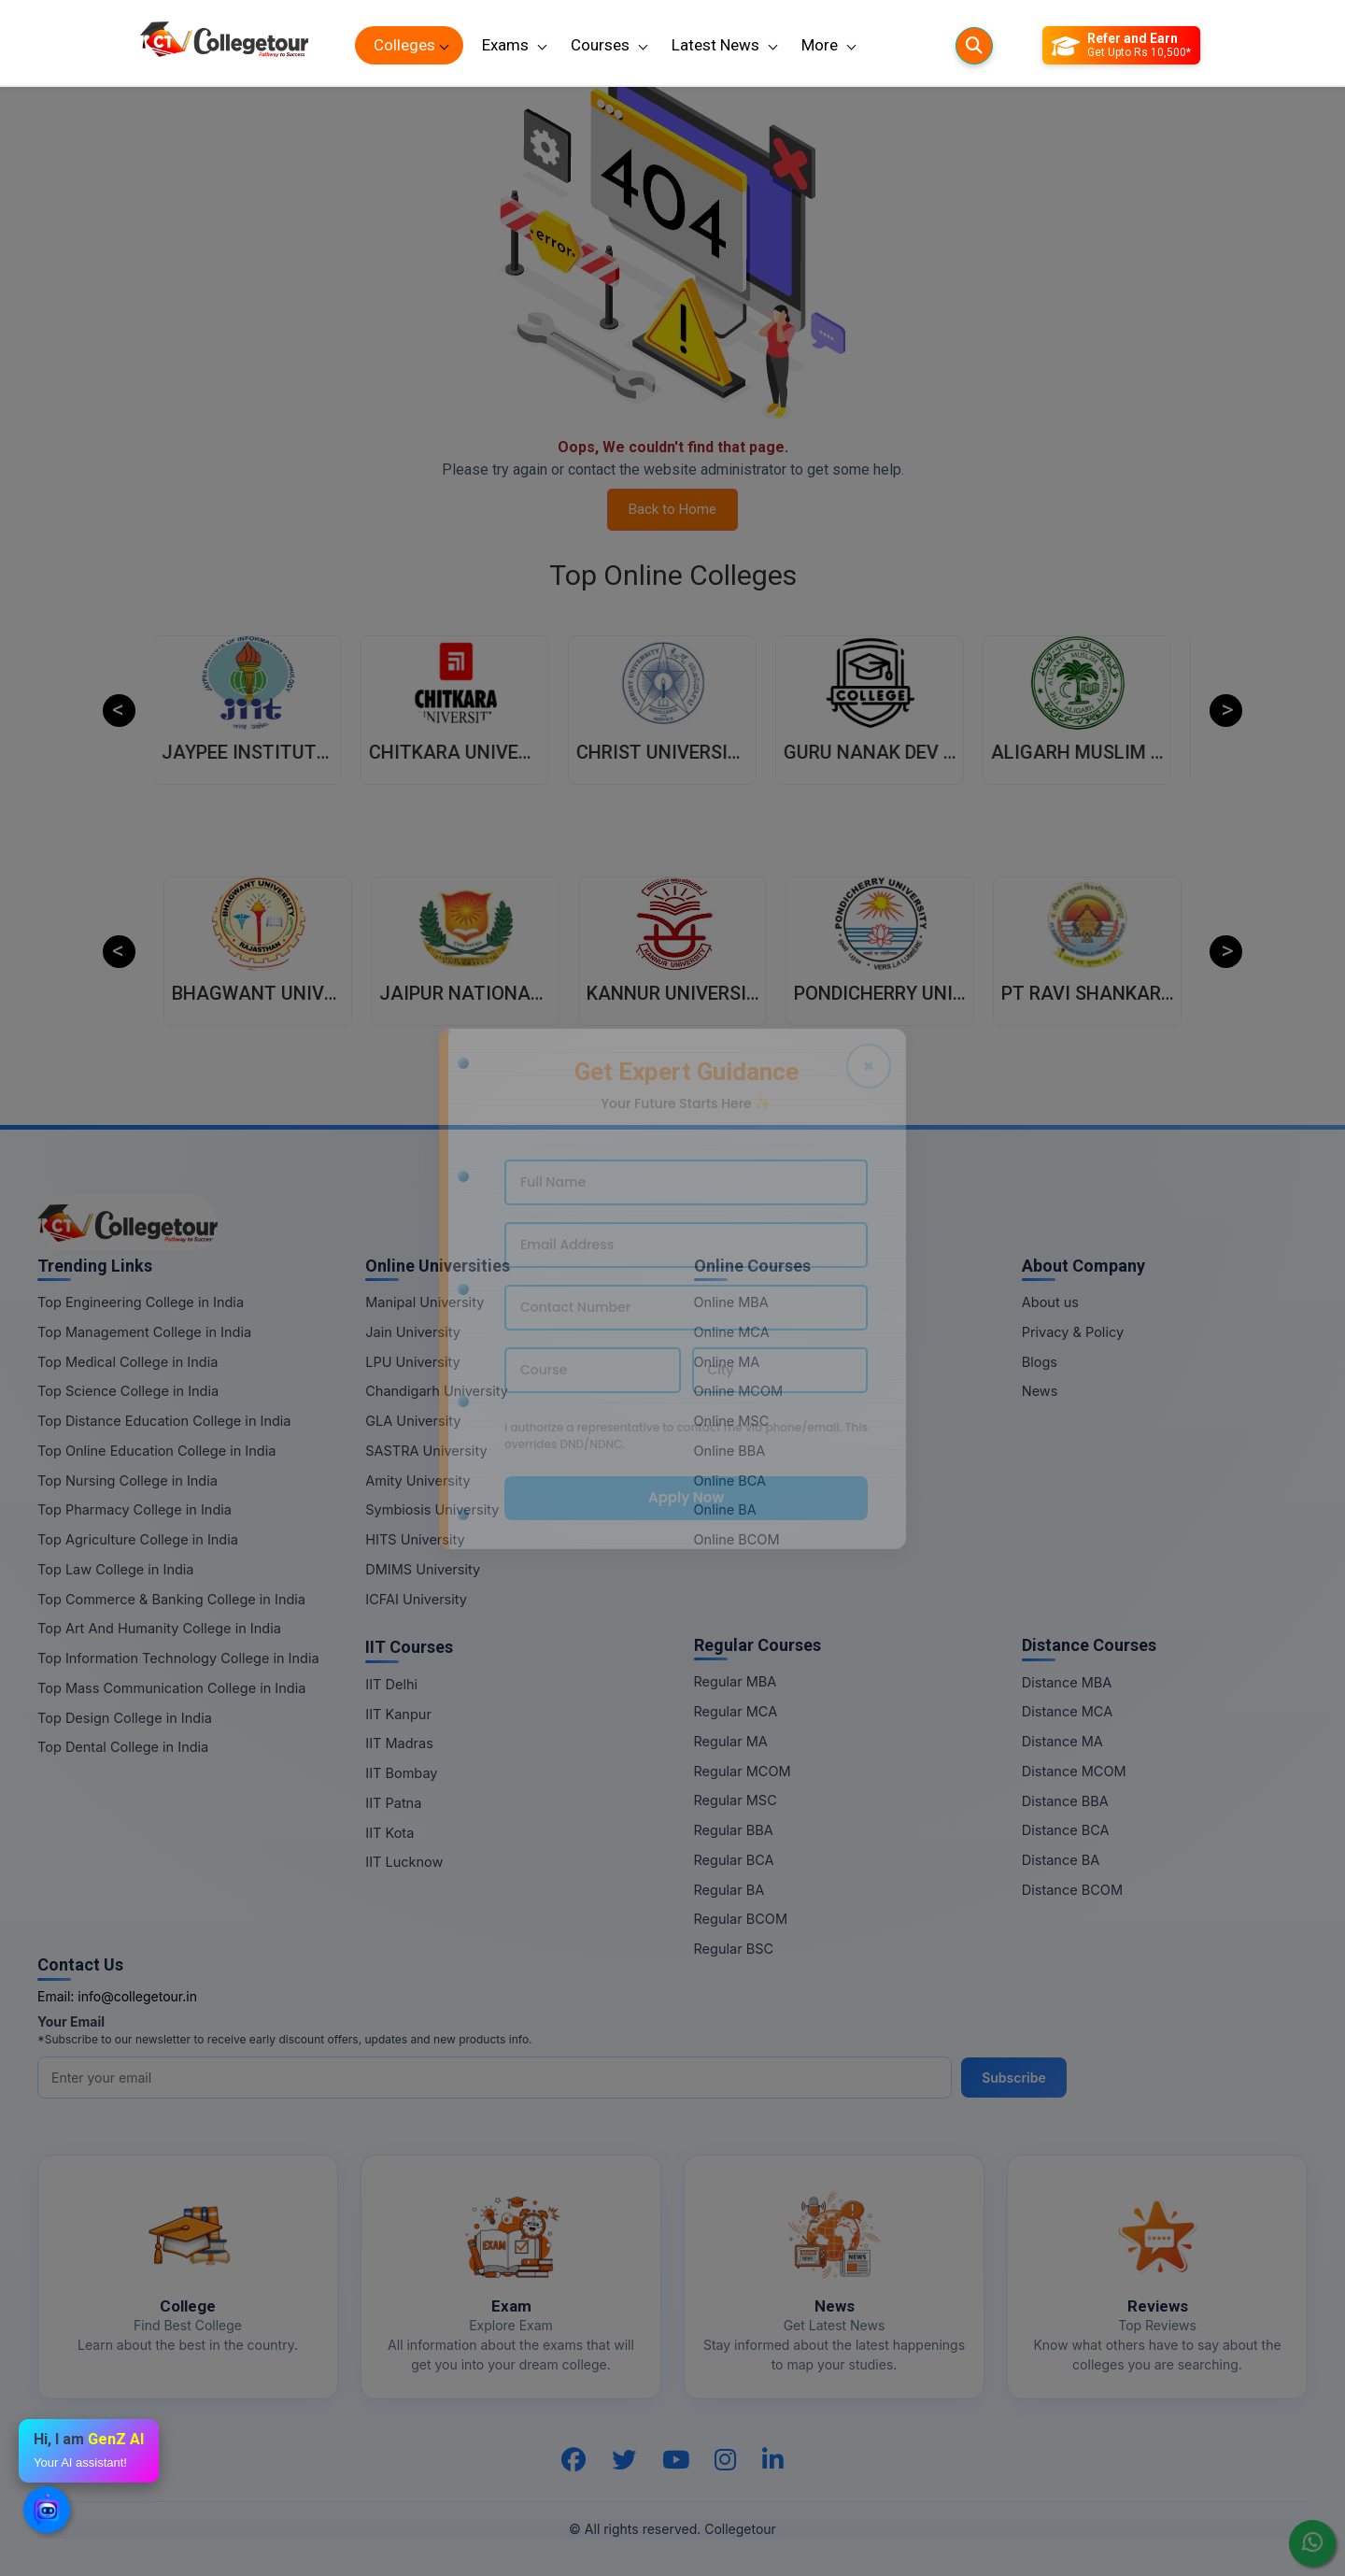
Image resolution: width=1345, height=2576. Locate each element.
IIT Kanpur (398, 1714)
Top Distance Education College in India (164, 1421)
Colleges (404, 45)
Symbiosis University (432, 1509)
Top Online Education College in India (156, 1451)
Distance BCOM (1072, 1890)
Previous (119, 710)
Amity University (417, 1480)
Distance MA (1062, 1741)
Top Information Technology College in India (178, 1658)
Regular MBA (735, 1681)
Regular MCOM (742, 1771)
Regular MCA (736, 1711)
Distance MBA (1067, 1682)
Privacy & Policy (1073, 1332)
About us (1050, 1302)
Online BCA (730, 1480)
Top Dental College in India (122, 1747)
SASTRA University (426, 1451)
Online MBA (731, 1302)
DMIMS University (422, 1569)
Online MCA (732, 1332)
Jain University (412, 1332)
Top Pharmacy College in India (134, 1509)
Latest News (715, 45)
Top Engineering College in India (140, 1302)
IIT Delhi (391, 1684)
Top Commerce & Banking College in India (171, 1599)
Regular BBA (733, 1830)
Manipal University (424, 1302)
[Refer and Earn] (1121, 45)
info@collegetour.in (137, 1996)
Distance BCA (1066, 1830)
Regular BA (729, 1890)
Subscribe (1014, 2077)
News (1040, 1391)
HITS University (414, 1539)
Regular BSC (734, 1949)
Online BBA (730, 1451)
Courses (600, 45)
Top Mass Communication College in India (171, 1688)
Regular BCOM (741, 1919)
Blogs (1039, 1362)
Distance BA (1060, 1860)
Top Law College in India (115, 1569)
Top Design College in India (124, 1718)
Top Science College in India (128, 1391)
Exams (505, 45)
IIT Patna (393, 1803)
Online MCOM (739, 1391)
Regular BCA (734, 1860)
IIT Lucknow (404, 1862)
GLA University (412, 1421)
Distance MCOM (1074, 1771)
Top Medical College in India (127, 1362)
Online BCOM (737, 1539)
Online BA (725, 1509)
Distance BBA (1065, 1801)
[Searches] (974, 45)
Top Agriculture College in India (137, 1539)
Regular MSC (735, 1800)
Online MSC (732, 1421)
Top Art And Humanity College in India (159, 1628)
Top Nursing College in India (127, 1480)
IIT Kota (389, 1833)
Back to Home (672, 509)
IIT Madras (399, 1743)
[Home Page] (224, 45)
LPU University (412, 1362)
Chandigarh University (436, 1391)
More (819, 45)
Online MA (727, 1362)
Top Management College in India (144, 1332)
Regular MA (731, 1741)
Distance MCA (1067, 1711)
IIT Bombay (401, 1773)
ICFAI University (416, 1599)
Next (1226, 710)
